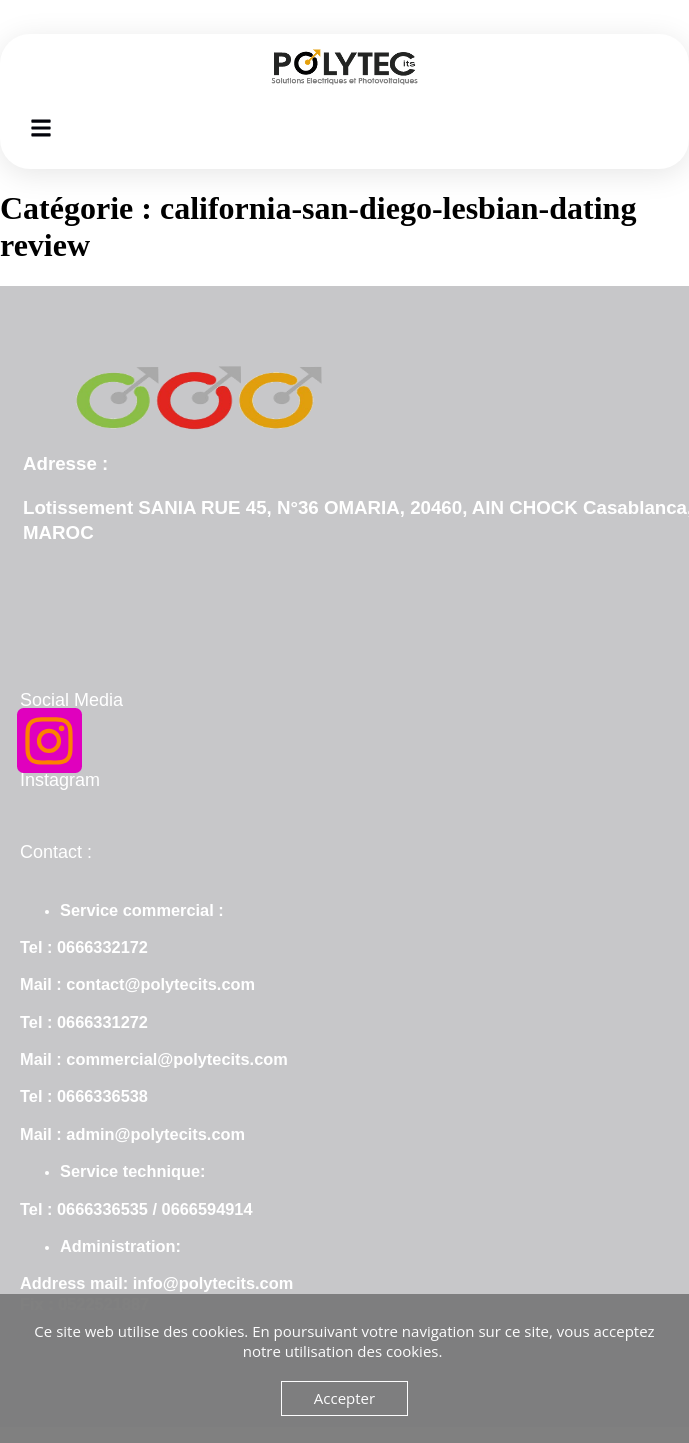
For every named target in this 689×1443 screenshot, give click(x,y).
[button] (41, 127)
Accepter (344, 1398)
